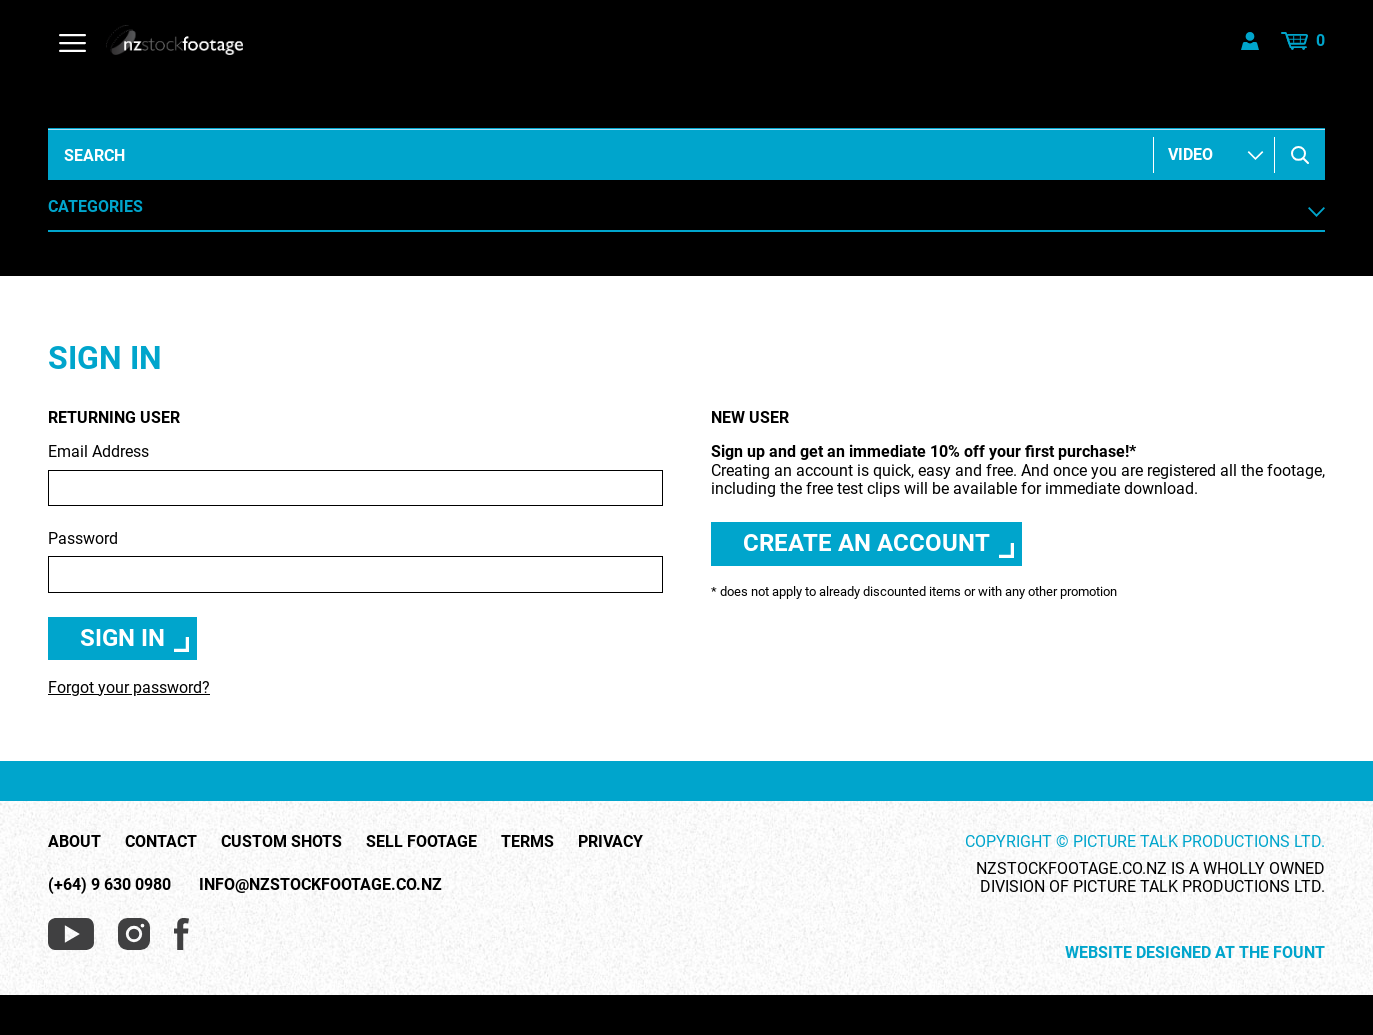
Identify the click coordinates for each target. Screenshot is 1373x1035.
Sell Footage (421, 842)
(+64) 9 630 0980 (109, 884)
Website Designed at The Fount (1195, 953)
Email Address (355, 474)
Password (355, 561)
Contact (161, 842)
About (74, 842)
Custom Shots (281, 842)
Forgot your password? (129, 687)
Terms (527, 842)
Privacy (610, 842)
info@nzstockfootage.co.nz (320, 884)
